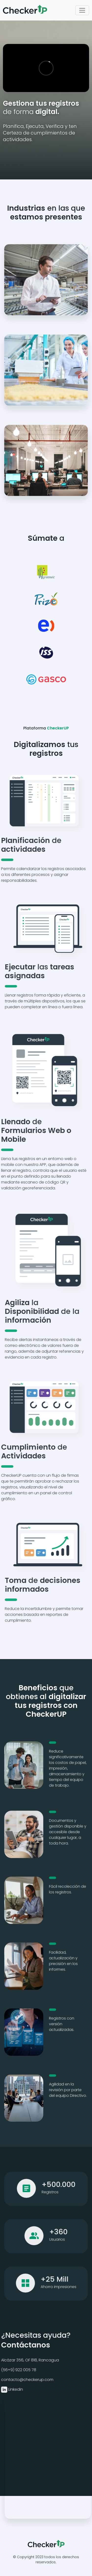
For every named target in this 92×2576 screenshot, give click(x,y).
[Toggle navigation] (82, 10)
